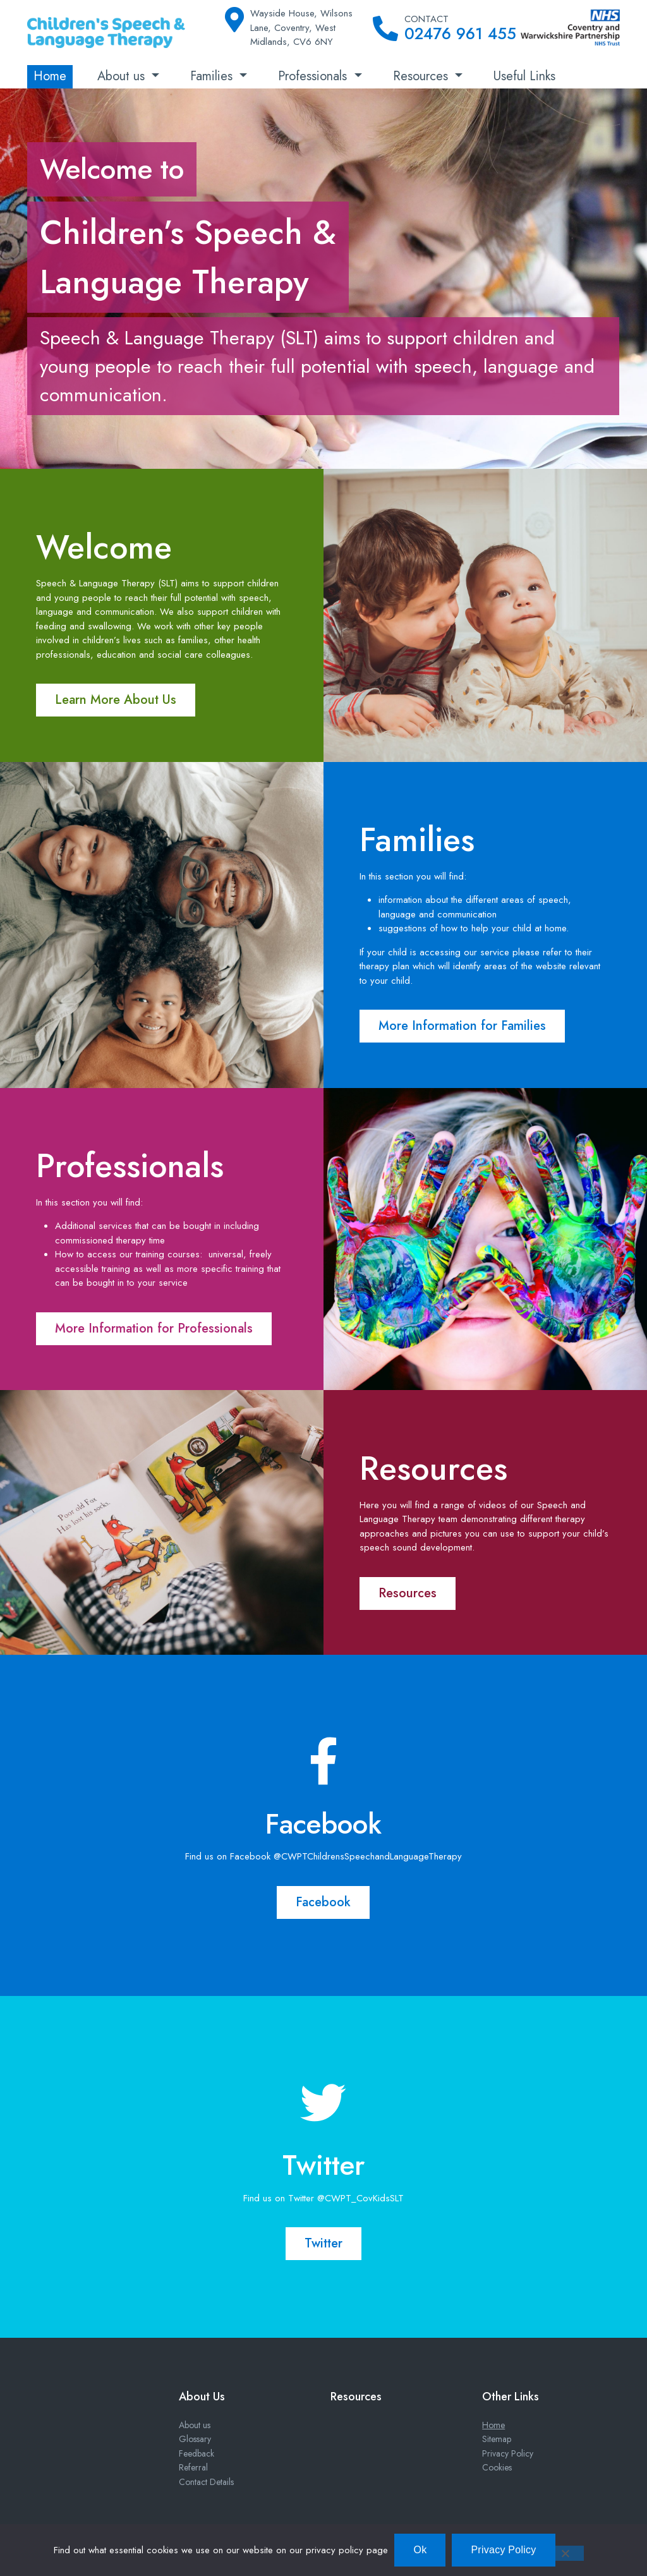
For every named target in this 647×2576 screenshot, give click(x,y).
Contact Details (206, 2482)
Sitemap (496, 2439)
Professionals (314, 76)
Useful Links (524, 76)
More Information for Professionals (154, 1328)
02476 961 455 (460, 33)
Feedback (196, 2453)
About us (122, 76)
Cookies (497, 2467)
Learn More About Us (115, 700)
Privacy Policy (507, 2453)
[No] (565, 2553)
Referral (193, 2467)
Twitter (323, 2243)
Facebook (323, 1902)
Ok (419, 2549)
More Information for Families (462, 1026)
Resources (422, 76)
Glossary (195, 2439)
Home (49, 76)
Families (213, 76)
